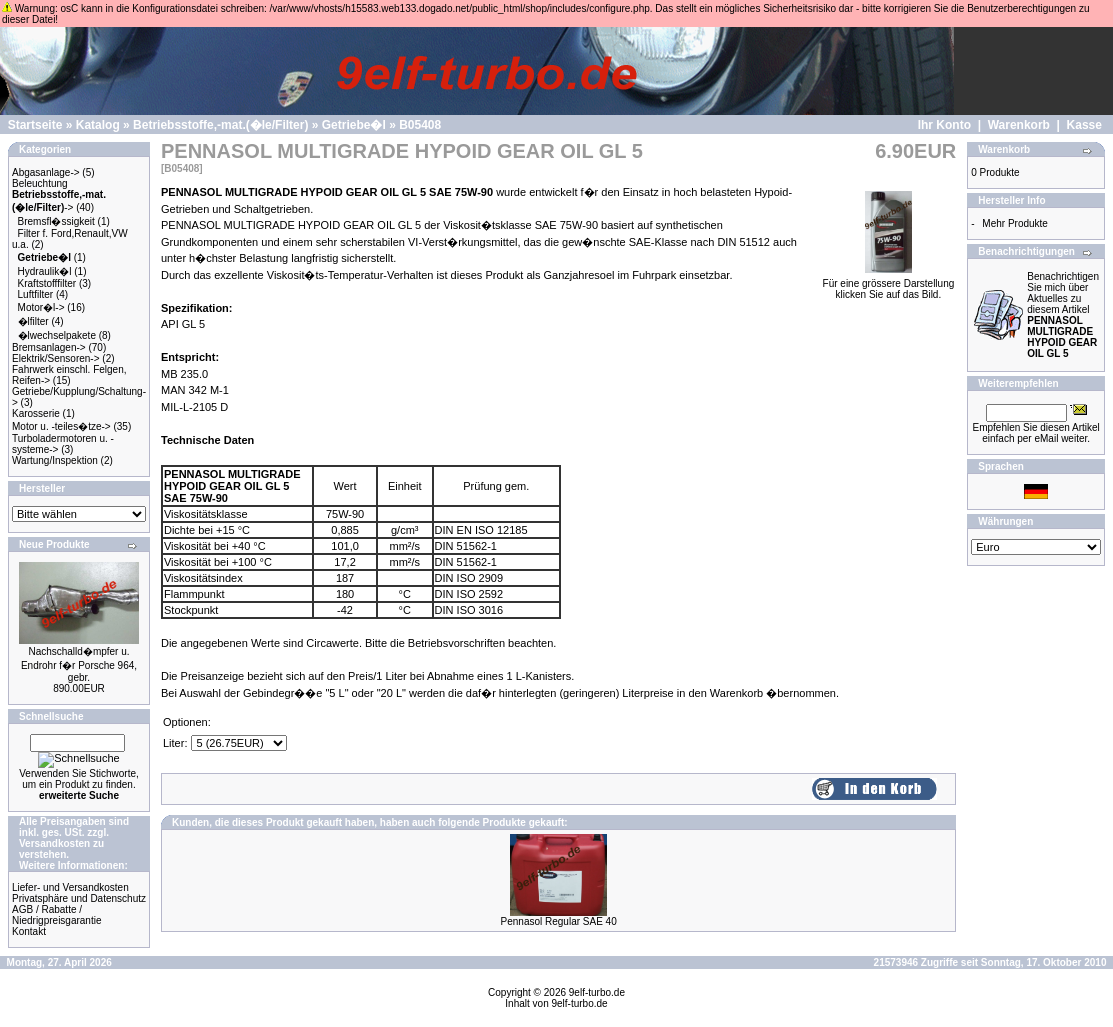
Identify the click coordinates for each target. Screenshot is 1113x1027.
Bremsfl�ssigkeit (56, 221)
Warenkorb (1019, 125)
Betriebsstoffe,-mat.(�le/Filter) (220, 125)
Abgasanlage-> (46, 172)
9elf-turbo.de (597, 992)
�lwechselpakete (57, 335)
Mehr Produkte (1015, 223)
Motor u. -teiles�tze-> (61, 426)
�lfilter (33, 321)
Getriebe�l (354, 125)
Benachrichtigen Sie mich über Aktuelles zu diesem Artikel (1063, 315)
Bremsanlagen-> (49, 347)
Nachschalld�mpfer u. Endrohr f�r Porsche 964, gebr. (79, 664)
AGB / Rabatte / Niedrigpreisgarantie (57, 915)
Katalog (98, 125)
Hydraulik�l (45, 271)
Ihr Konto (944, 125)
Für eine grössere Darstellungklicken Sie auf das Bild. (889, 284)
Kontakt (29, 931)
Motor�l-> (41, 307)
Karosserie (36, 413)
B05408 (420, 125)
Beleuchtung (40, 183)
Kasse (1084, 125)
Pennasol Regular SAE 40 (559, 921)
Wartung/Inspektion (55, 460)
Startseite (35, 125)
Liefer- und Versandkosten (70, 887)
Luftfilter (36, 294)
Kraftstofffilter (47, 283)
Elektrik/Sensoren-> (56, 358)
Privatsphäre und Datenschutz (79, 898)
